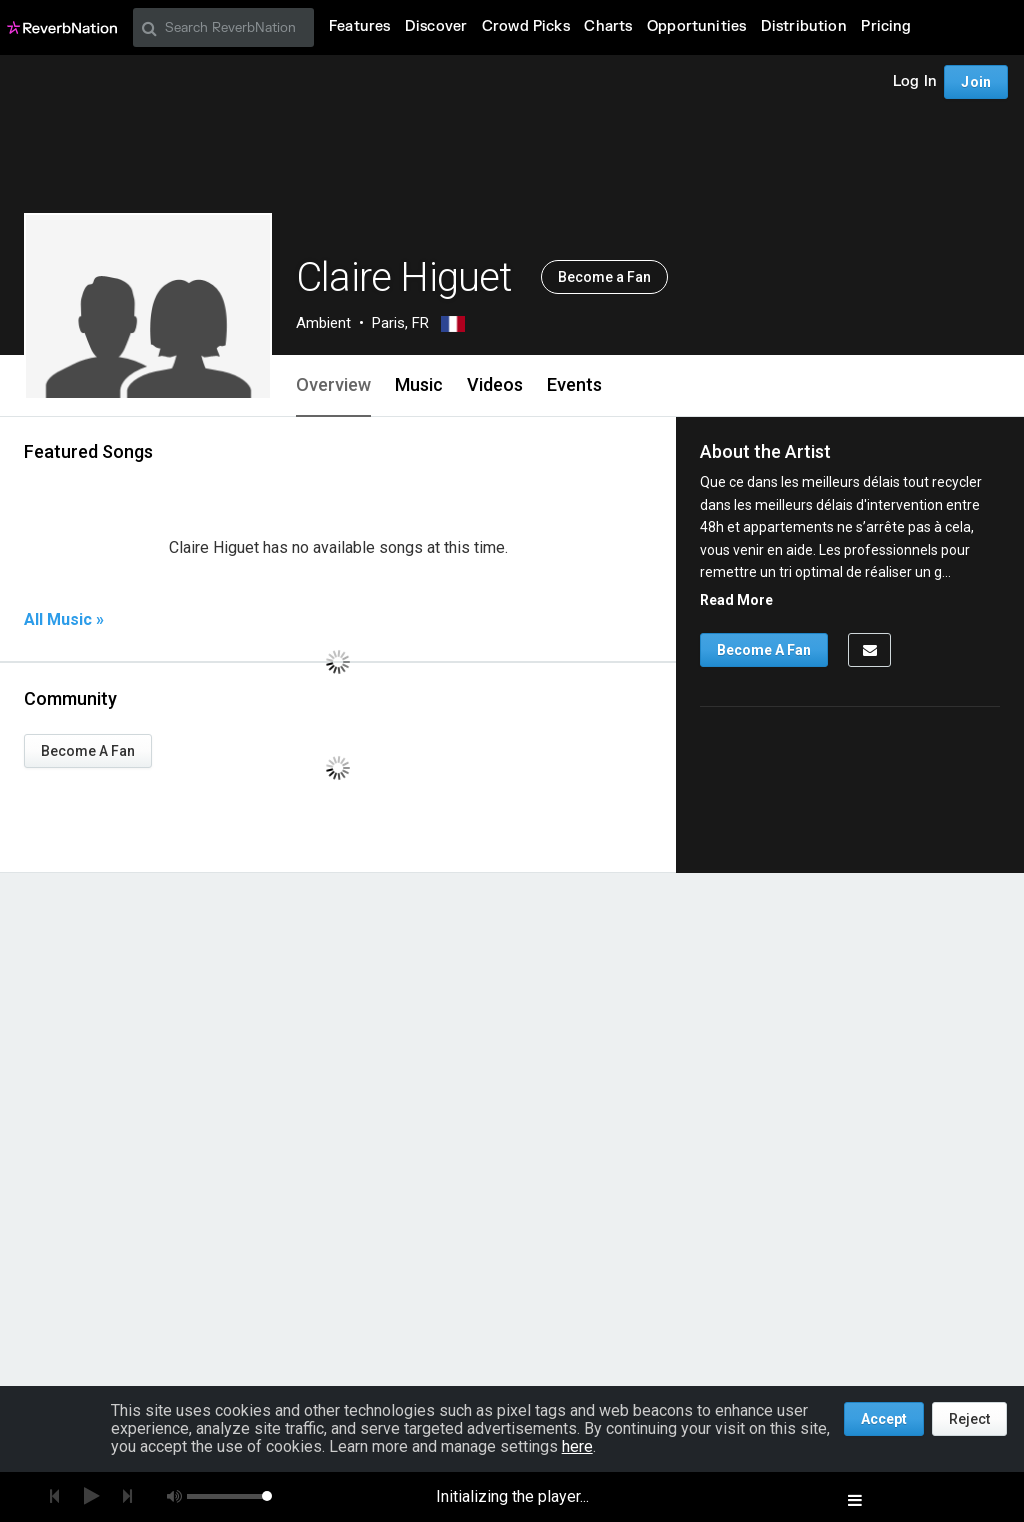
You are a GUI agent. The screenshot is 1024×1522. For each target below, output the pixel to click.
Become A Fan (88, 751)
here (577, 1446)
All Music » (64, 620)
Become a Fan (604, 277)
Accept (884, 1419)
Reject (969, 1419)
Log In (915, 81)
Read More (736, 600)
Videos (495, 384)
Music (419, 384)
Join (976, 82)
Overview (333, 384)
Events (574, 384)
